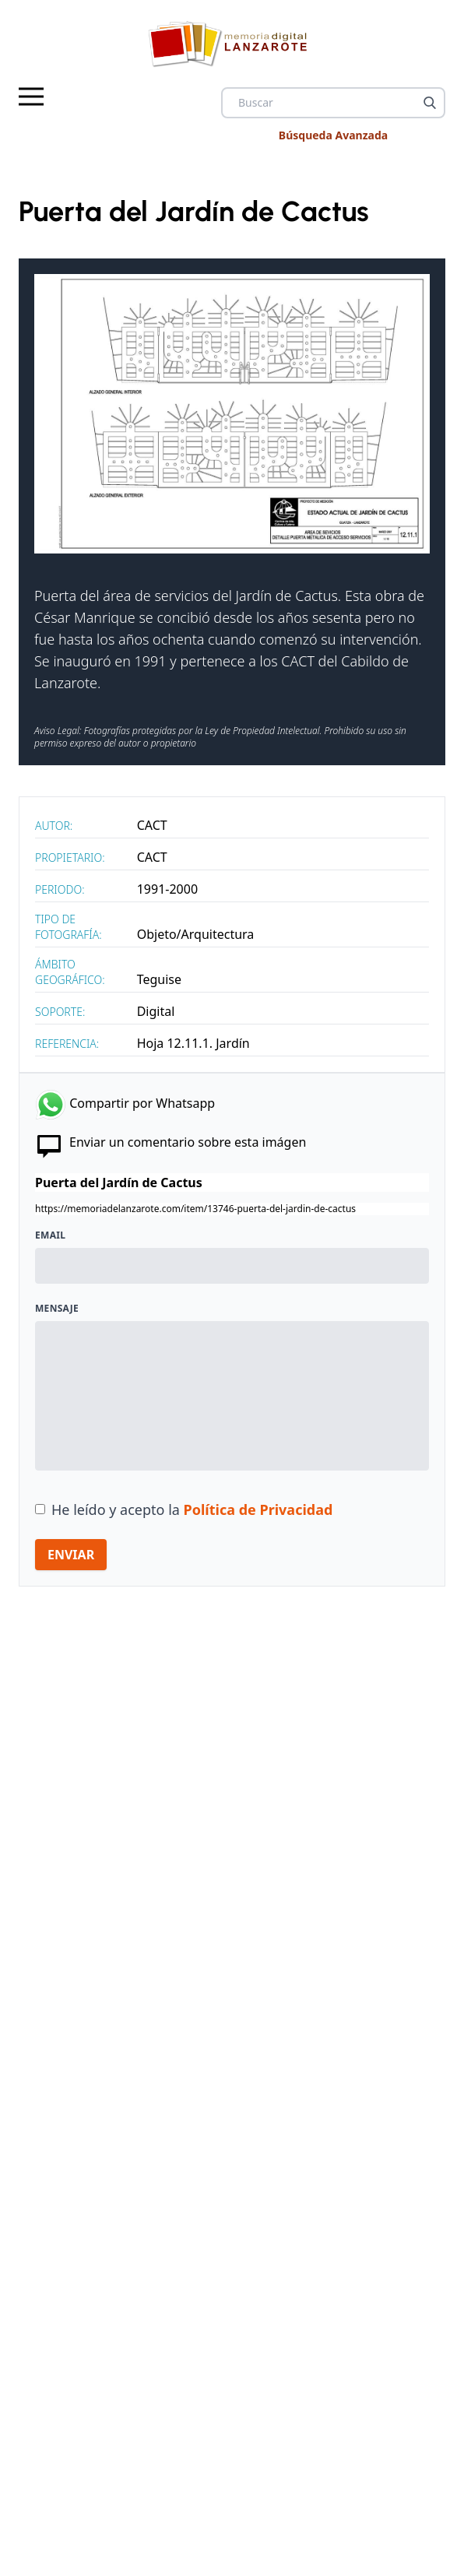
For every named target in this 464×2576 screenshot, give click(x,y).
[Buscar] (429, 102)
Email (50, 1235)
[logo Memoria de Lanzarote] (232, 43)
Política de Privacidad (258, 1509)
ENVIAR (70, 1554)
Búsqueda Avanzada (333, 135)
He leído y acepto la (191, 1509)
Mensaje (57, 1308)
